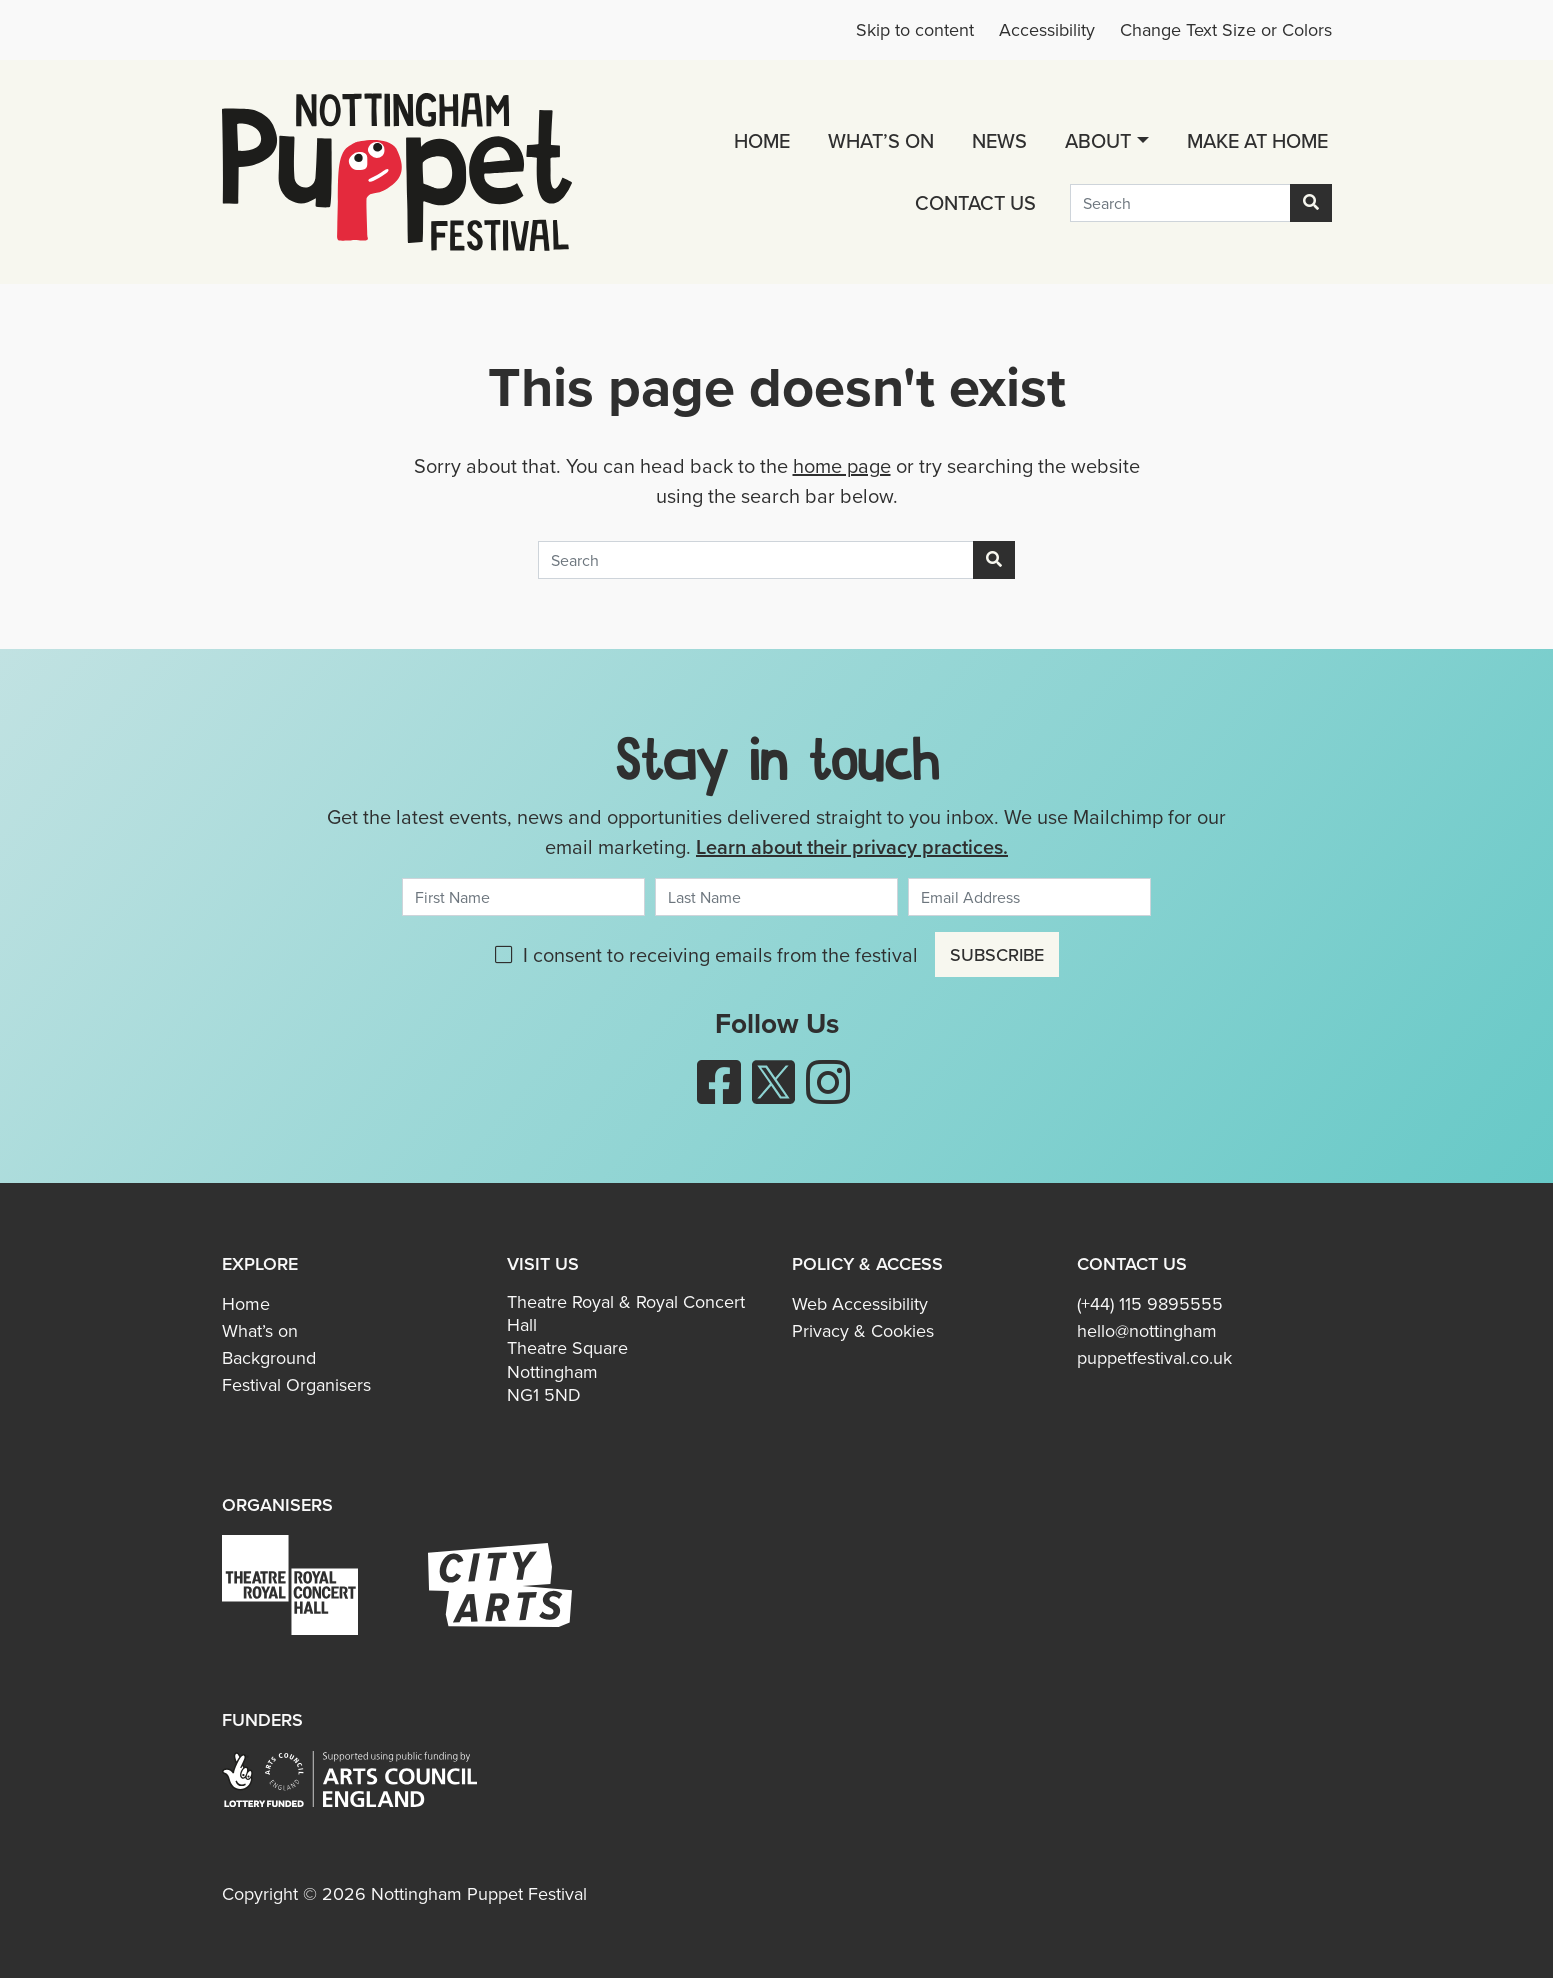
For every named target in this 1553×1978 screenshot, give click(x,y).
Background (269, 1358)
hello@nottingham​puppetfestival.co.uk (1154, 1344)
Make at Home (1257, 140)
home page (842, 466)
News (999, 140)
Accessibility (1047, 30)
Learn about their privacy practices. (852, 846)
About (1098, 140)
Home (762, 140)
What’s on (881, 140)
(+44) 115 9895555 (1150, 1304)
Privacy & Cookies (863, 1331)
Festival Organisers (296, 1385)
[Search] (1180, 203)
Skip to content (915, 30)
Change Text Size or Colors (1226, 30)
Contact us (975, 202)
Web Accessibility (860, 1304)
